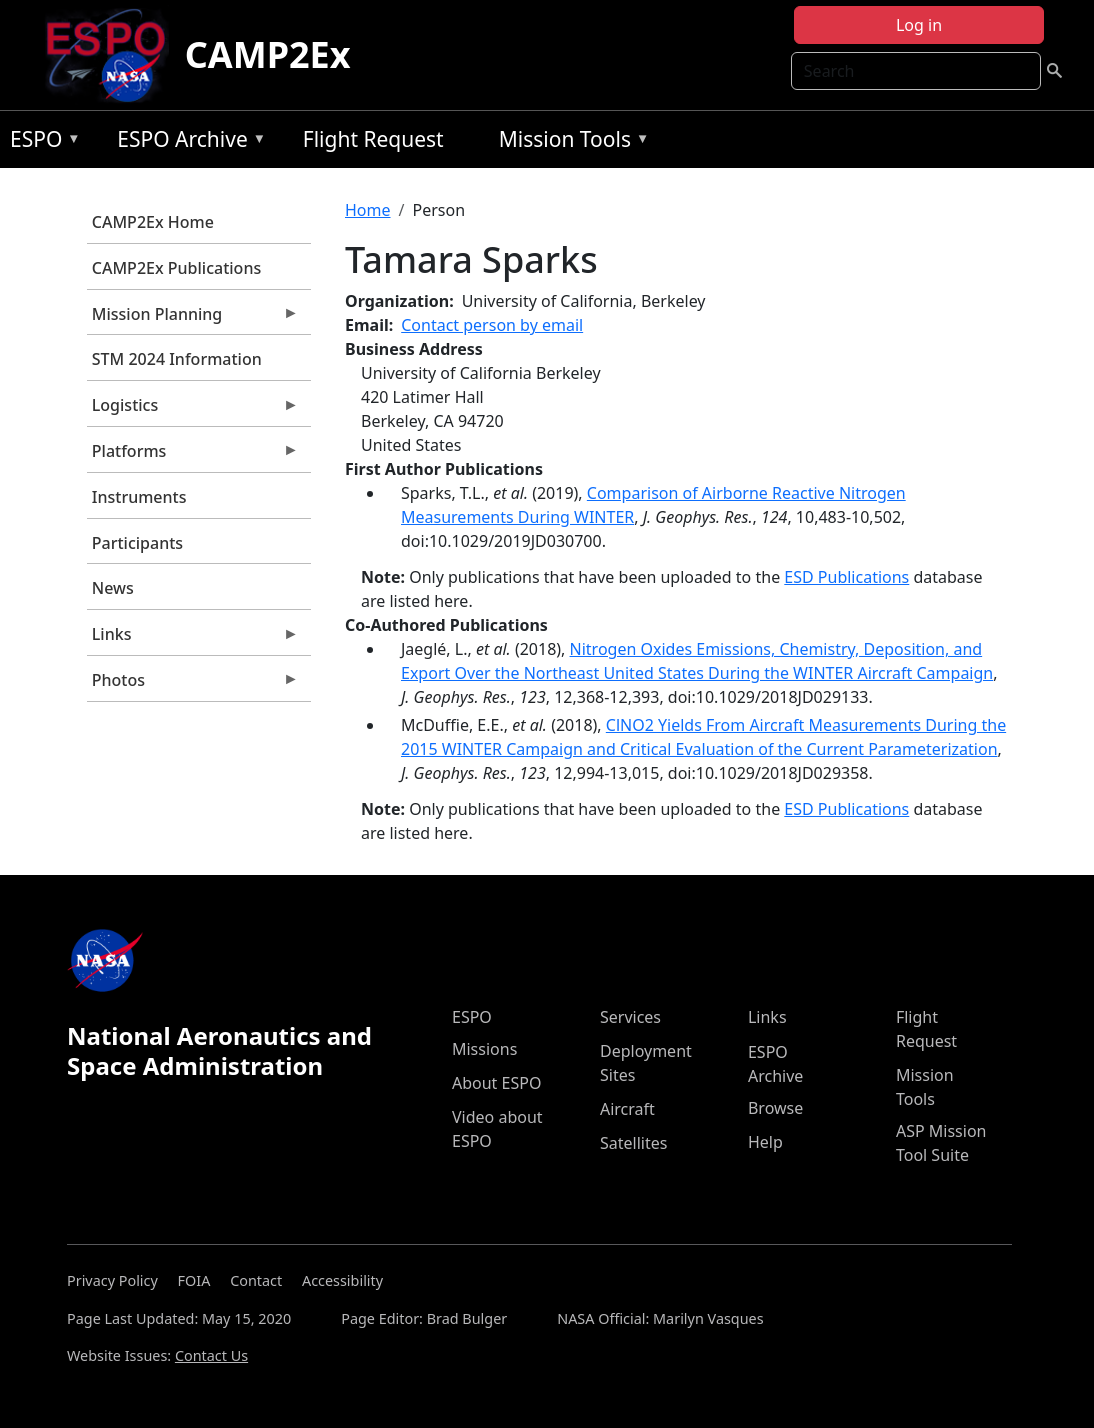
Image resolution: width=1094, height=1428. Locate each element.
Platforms (193, 456)
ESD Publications (846, 577)
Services (630, 1017)
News (113, 588)
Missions (484, 1049)
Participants (137, 543)
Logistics (193, 410)
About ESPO (496, 1083)
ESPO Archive (186, 142)
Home (368, 210)
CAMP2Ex (268, 54)
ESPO (40, 142)
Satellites (633, 1143)
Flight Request (373, 139)
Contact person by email (492, 325)
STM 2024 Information (177, 359)
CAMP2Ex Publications (176, 268)
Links (193, 639)
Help (765, 1142)
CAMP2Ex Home (153, 222)
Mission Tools (569, 142)
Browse (775, 1108)
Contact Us (211, 1355)
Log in (919, 25)
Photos (193, 685)
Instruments (139, 497)
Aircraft (627, 1109)
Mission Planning (193, 319)
